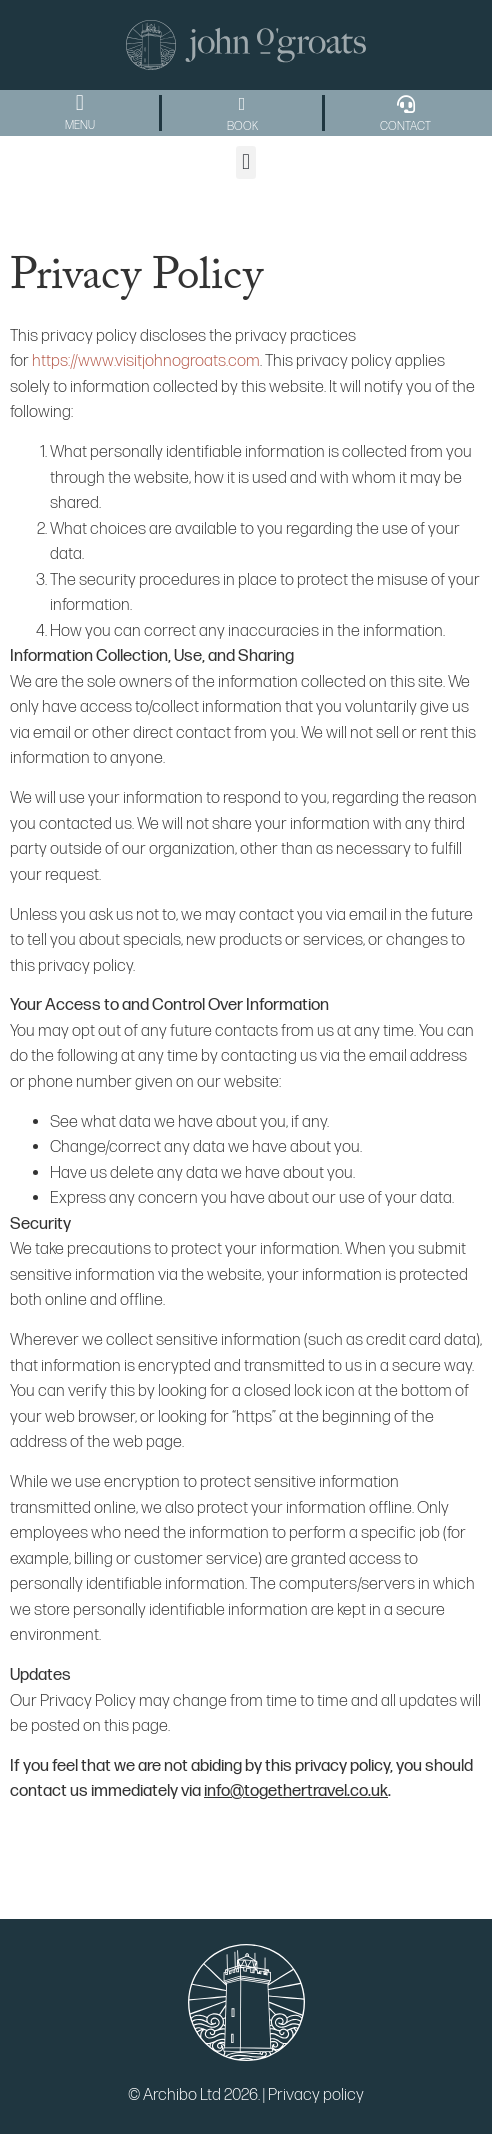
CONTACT (405, 126)
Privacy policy (316, 2095)
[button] (79, 103)
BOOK (242, 126)
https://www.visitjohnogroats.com (146, 361)
